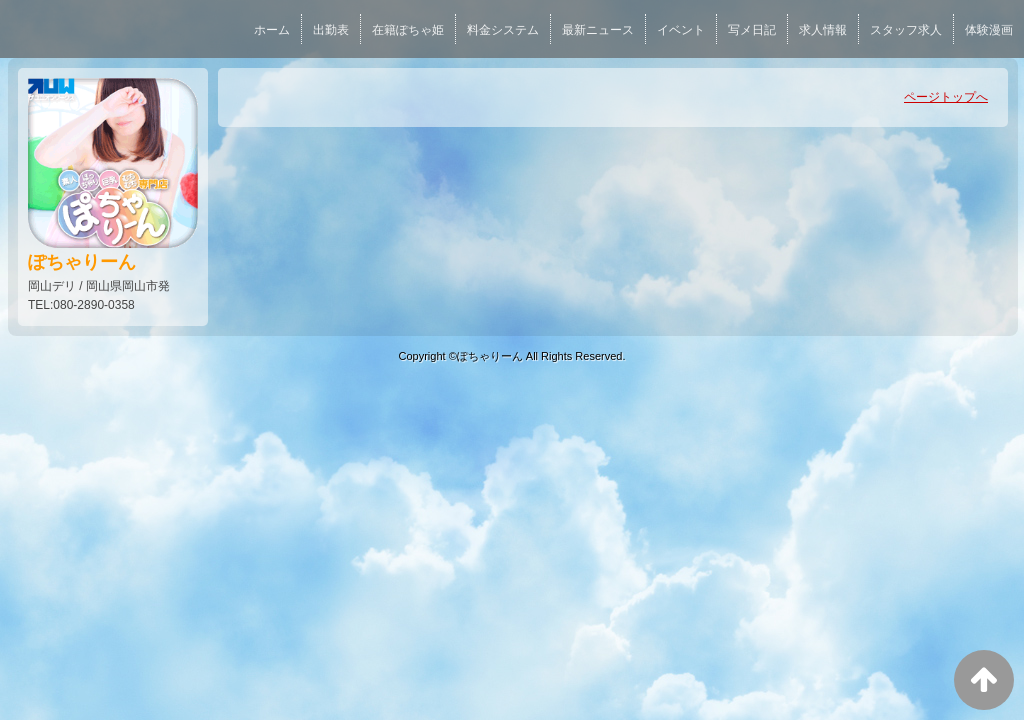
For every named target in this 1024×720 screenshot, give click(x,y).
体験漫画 (989, 30)
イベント (681, 30)
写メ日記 (752, 30)
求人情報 (823, 30)
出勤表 (331, 30)
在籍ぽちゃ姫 (408, 30)
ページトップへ (946, 97)
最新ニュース (598, 30)
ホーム (272, 30)
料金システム (503, 30)
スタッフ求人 (906, 30)
